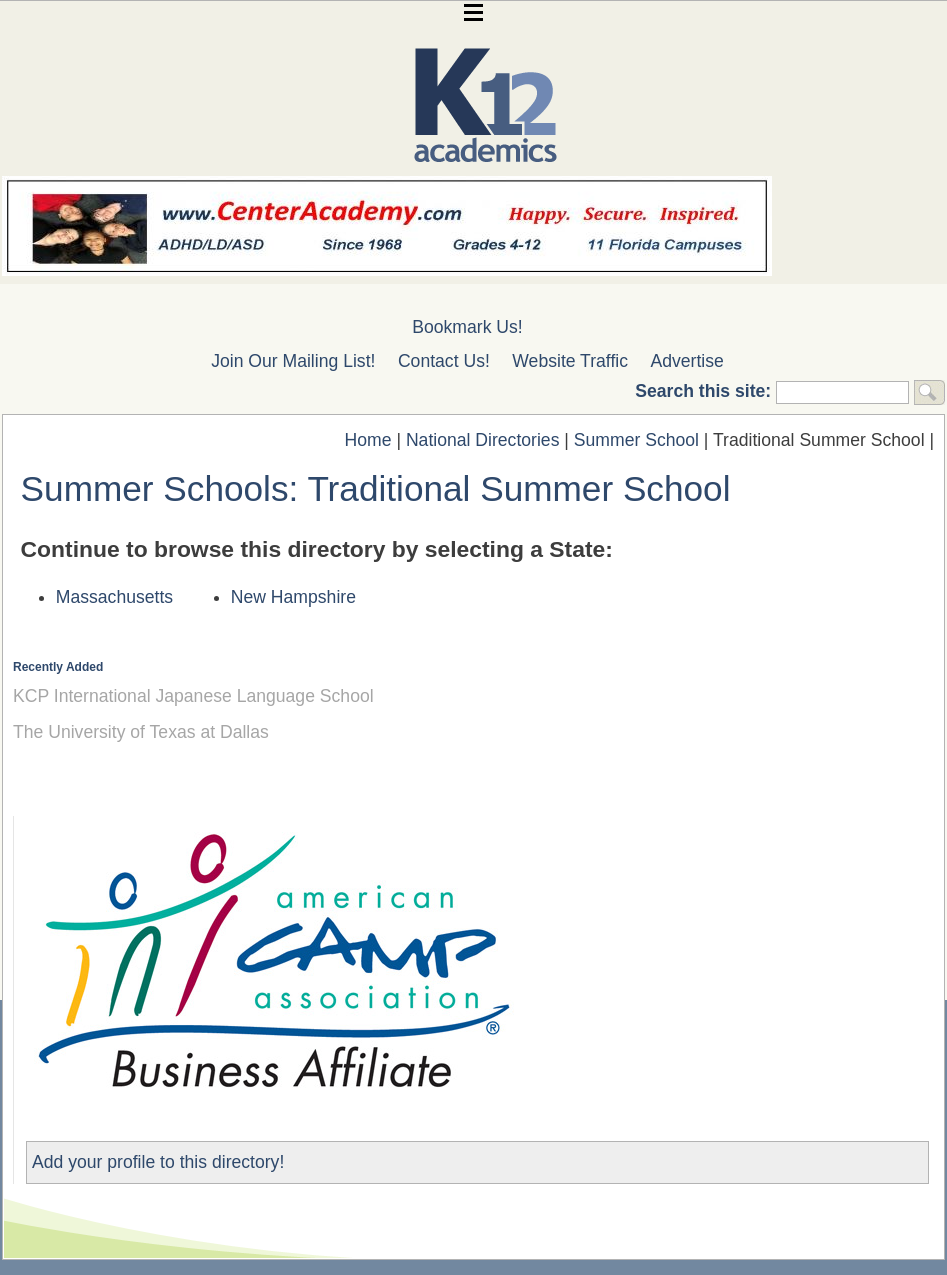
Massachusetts (114, 597)
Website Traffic (570, 361)
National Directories (483, 440)
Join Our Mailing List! (293, 361)
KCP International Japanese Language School (193, 696)
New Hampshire (293, 597)
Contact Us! (444, 361)
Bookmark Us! (467, 327)
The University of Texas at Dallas (141, 732)
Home (368, 440)
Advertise (687, 361)
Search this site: (705, 391)
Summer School (636, 440)
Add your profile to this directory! (158, 1162)
